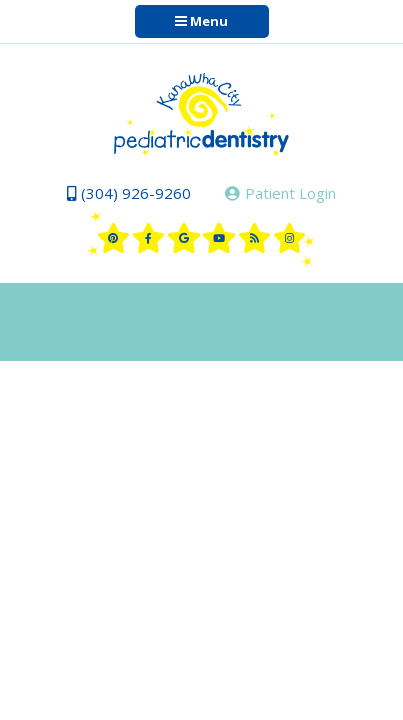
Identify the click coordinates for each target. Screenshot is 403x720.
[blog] (255, 238)
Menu (201, 21)
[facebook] (149, 238)
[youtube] (219, 238)
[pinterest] (114, 238)
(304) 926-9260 (129, 193)
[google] (184, 238)
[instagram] (290, 238)
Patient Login (280, 193)
